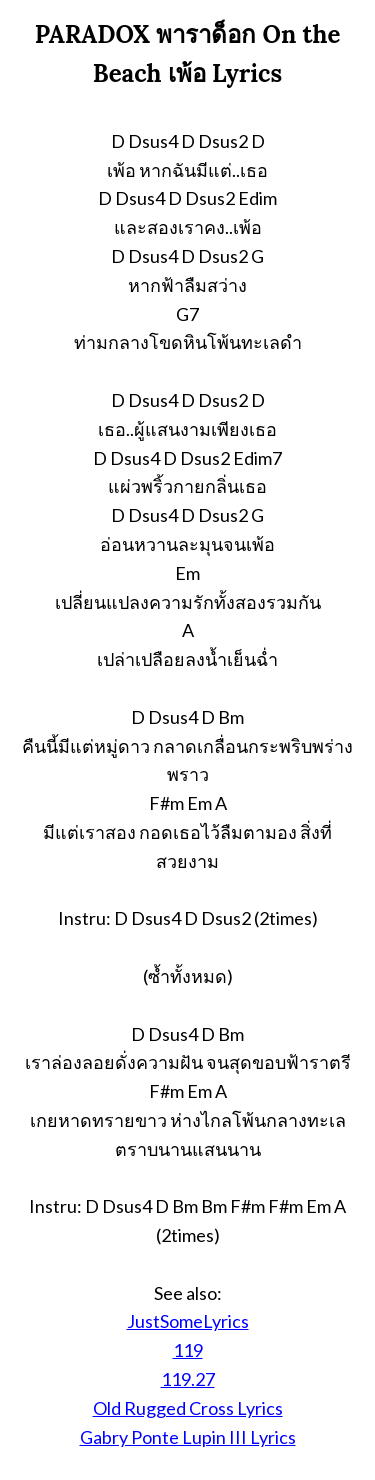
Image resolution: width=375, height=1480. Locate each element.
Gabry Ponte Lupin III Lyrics (188, 1437)
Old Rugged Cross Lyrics (188, 1408)
